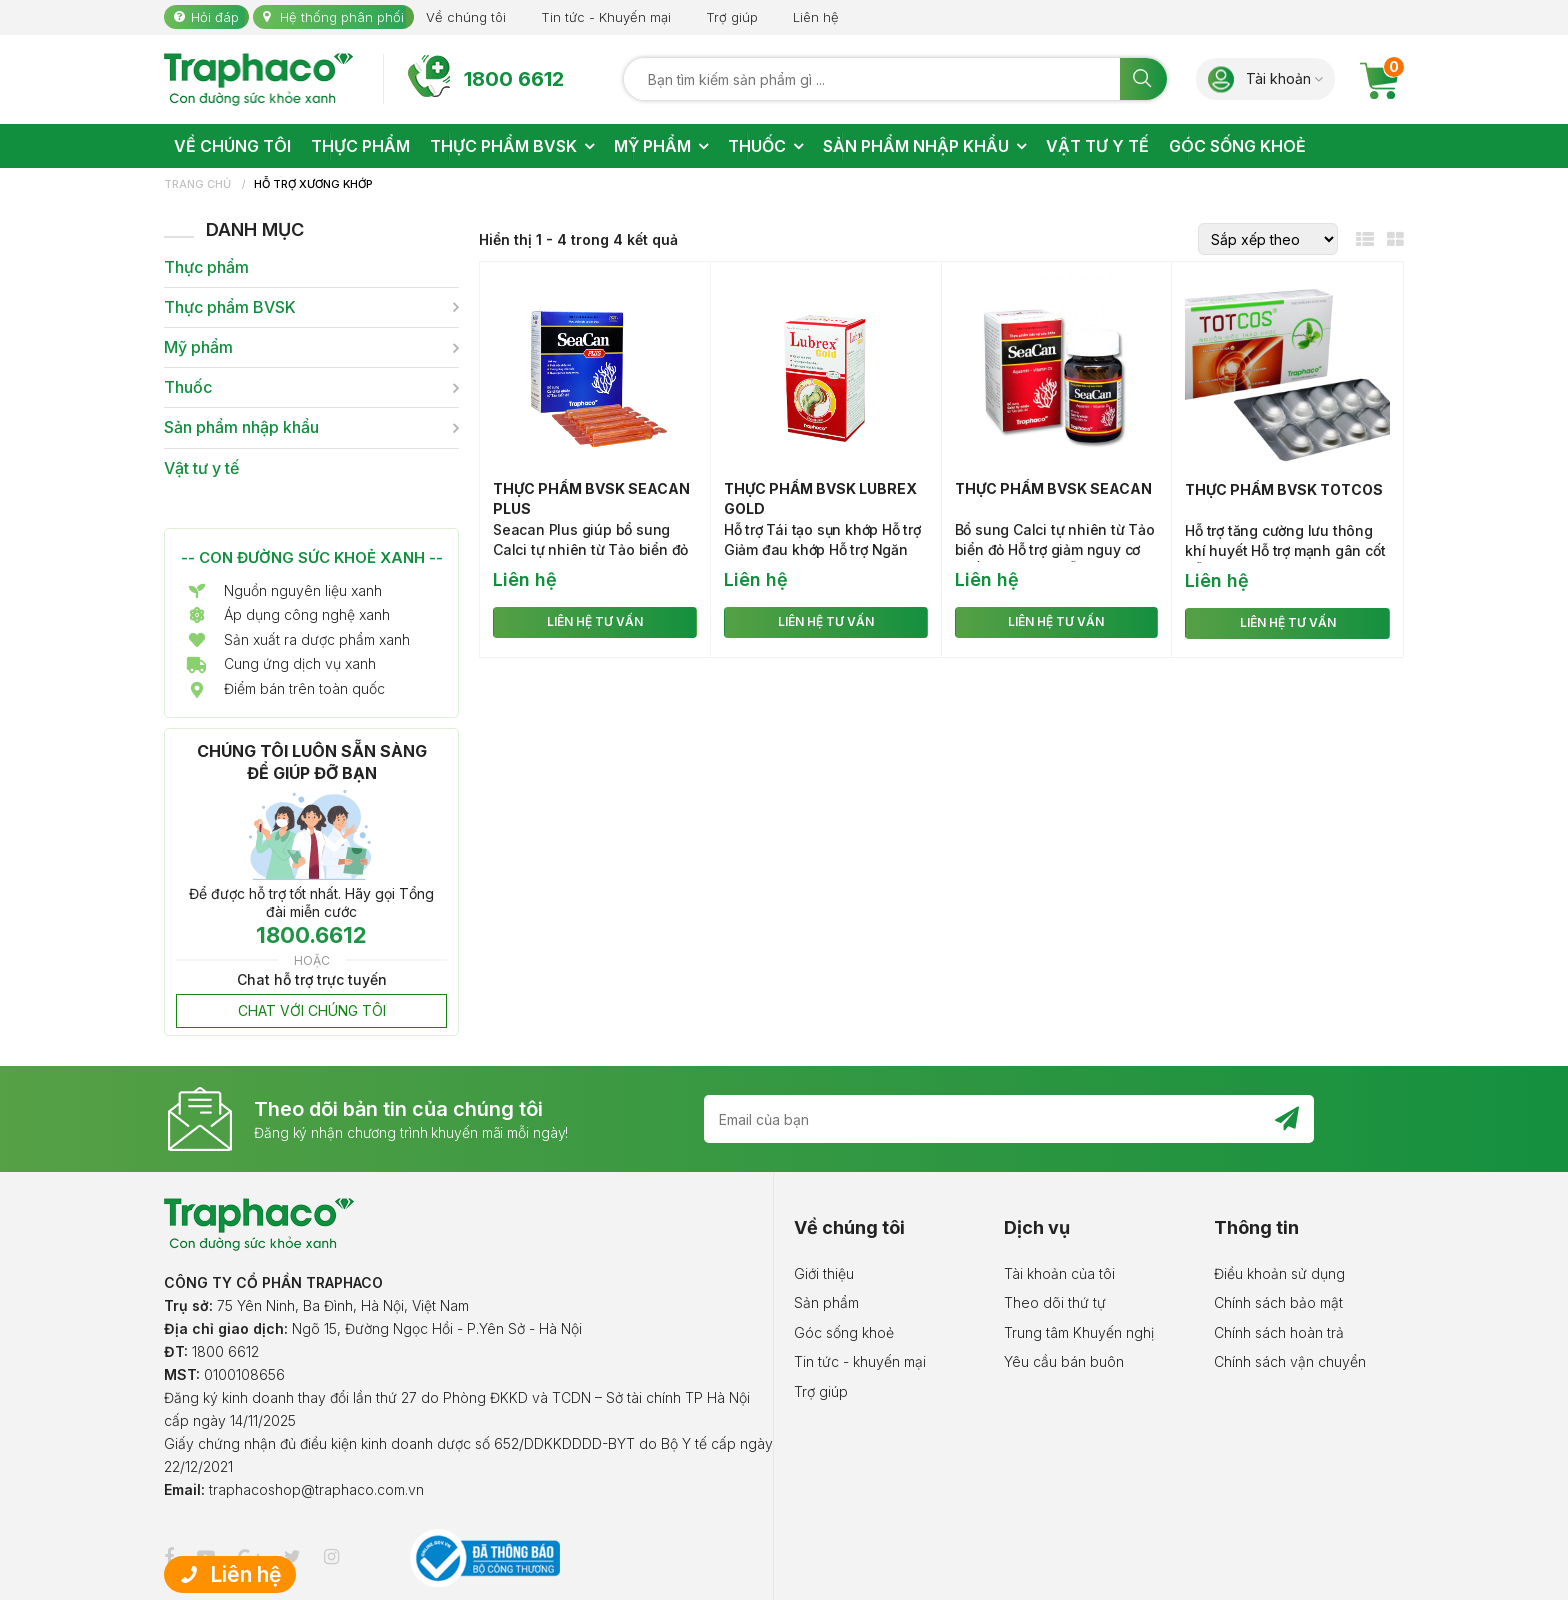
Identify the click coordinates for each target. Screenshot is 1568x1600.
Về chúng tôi (466, 17)
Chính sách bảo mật (1278, 1302)
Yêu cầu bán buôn (1064, 1361)
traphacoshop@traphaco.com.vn (316, 1489)
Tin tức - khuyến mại (860, 1361)
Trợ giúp (732, 17)
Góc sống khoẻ (844, 1332)
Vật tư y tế (201, 468)
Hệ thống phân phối (342, 17)
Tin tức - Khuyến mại (606, 17)
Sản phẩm (826, 1302)
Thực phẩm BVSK (230, 307)
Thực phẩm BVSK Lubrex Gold (820, 498)
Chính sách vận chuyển (1290, 1361)
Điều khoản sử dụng (1279, 1273)
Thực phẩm (206, 267)
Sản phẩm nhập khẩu (241, 427)
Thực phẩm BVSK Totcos (1284, 489)
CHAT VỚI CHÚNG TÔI (312, 1010)
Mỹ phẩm (198, 347)
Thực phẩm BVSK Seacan (1053, 488)
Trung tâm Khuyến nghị (1079, 1332)
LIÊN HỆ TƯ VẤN (595, 621)
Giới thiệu (824, 1273)
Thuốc (188, 387)
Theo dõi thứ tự (1055, 1302)
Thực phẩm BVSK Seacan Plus (591, 498)
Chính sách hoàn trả (1279, 1332)
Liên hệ (816, 17)
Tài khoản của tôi (1059, 1273)
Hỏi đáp (215, 17)
